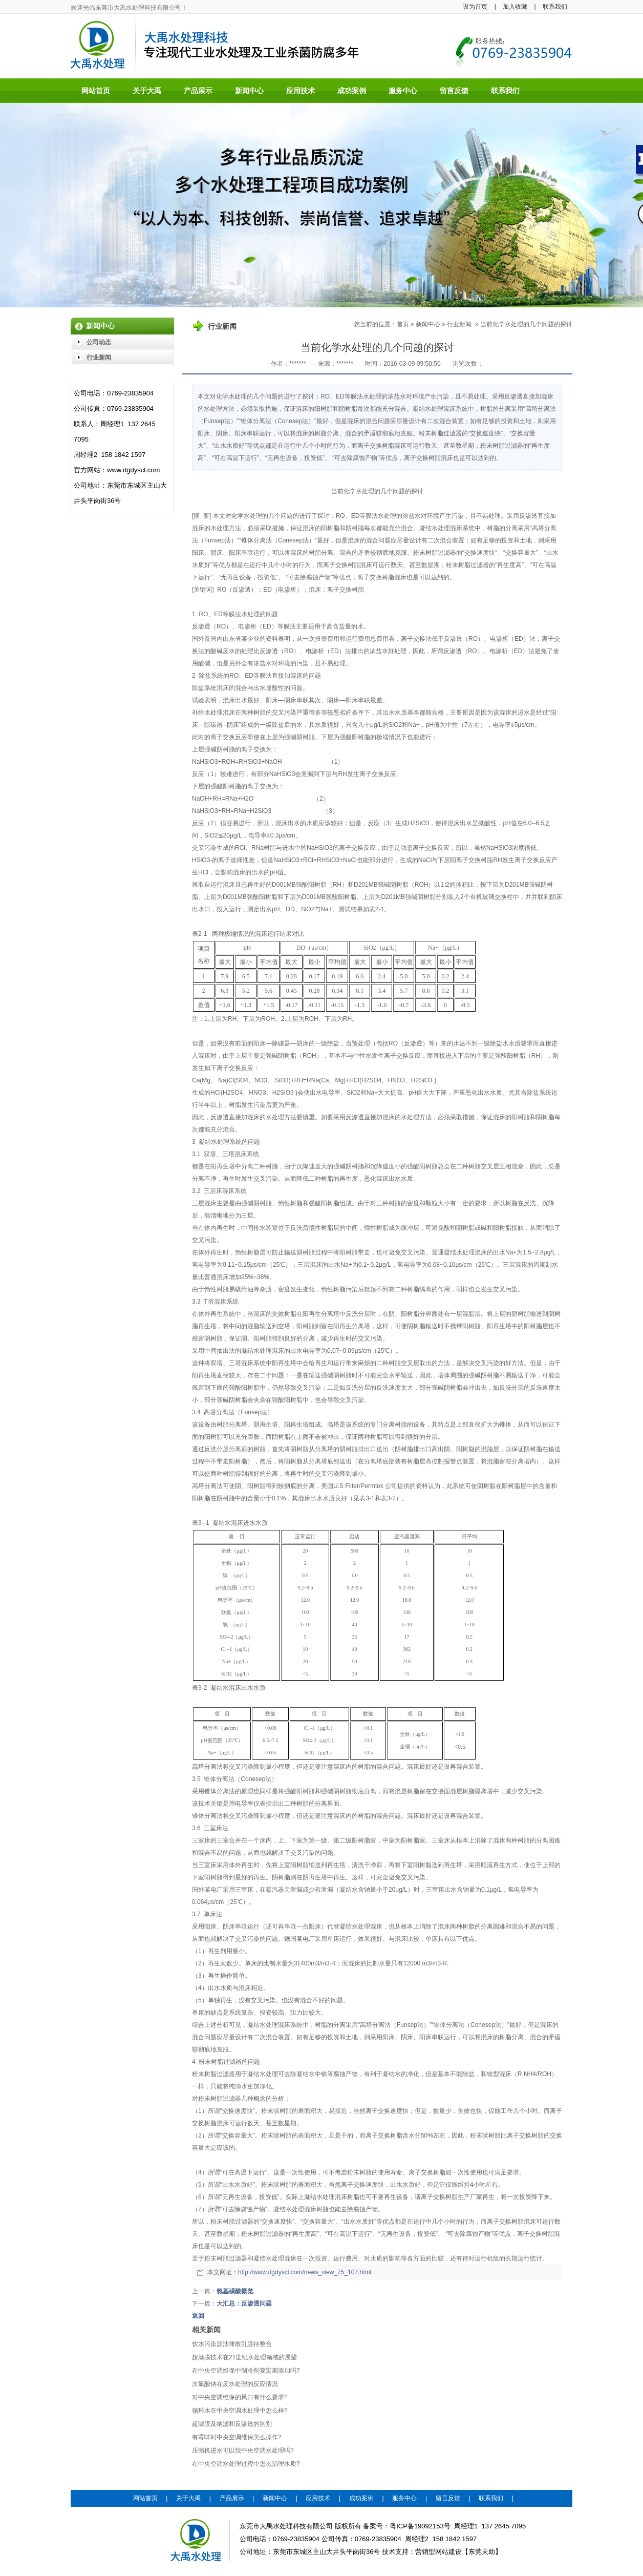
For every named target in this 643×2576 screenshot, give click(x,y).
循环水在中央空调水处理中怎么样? (240, 2410)
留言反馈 (448, 2498)
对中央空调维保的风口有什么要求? (240, 2397)
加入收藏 (515, 6)
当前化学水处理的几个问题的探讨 (526, 324)
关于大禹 (188, 2498)
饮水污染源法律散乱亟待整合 (232, 2344)
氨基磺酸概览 (235, 2291)
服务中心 (404, 2498)
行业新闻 (459, 324)
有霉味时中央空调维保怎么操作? (237, 2437)
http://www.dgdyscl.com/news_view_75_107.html (304, 2272)
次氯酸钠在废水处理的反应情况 (235, 2383)
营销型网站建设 (438, 2552)
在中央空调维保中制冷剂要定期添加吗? (246, 2370)
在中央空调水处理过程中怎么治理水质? (246, 2463)
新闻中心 (428, 324)
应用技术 (318, 2498)
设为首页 (475, 6)
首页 (403, 324)
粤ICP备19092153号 (420, 2526)
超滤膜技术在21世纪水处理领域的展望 (244, 2357)
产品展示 (232, 2498)
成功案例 (361, 2498)
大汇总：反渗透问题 (244, 2303)
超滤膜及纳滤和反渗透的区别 (232, 2423)
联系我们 (555, 6)
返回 (198, 2315)
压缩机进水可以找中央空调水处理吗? (243, 2450)
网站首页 (145, 2498)
